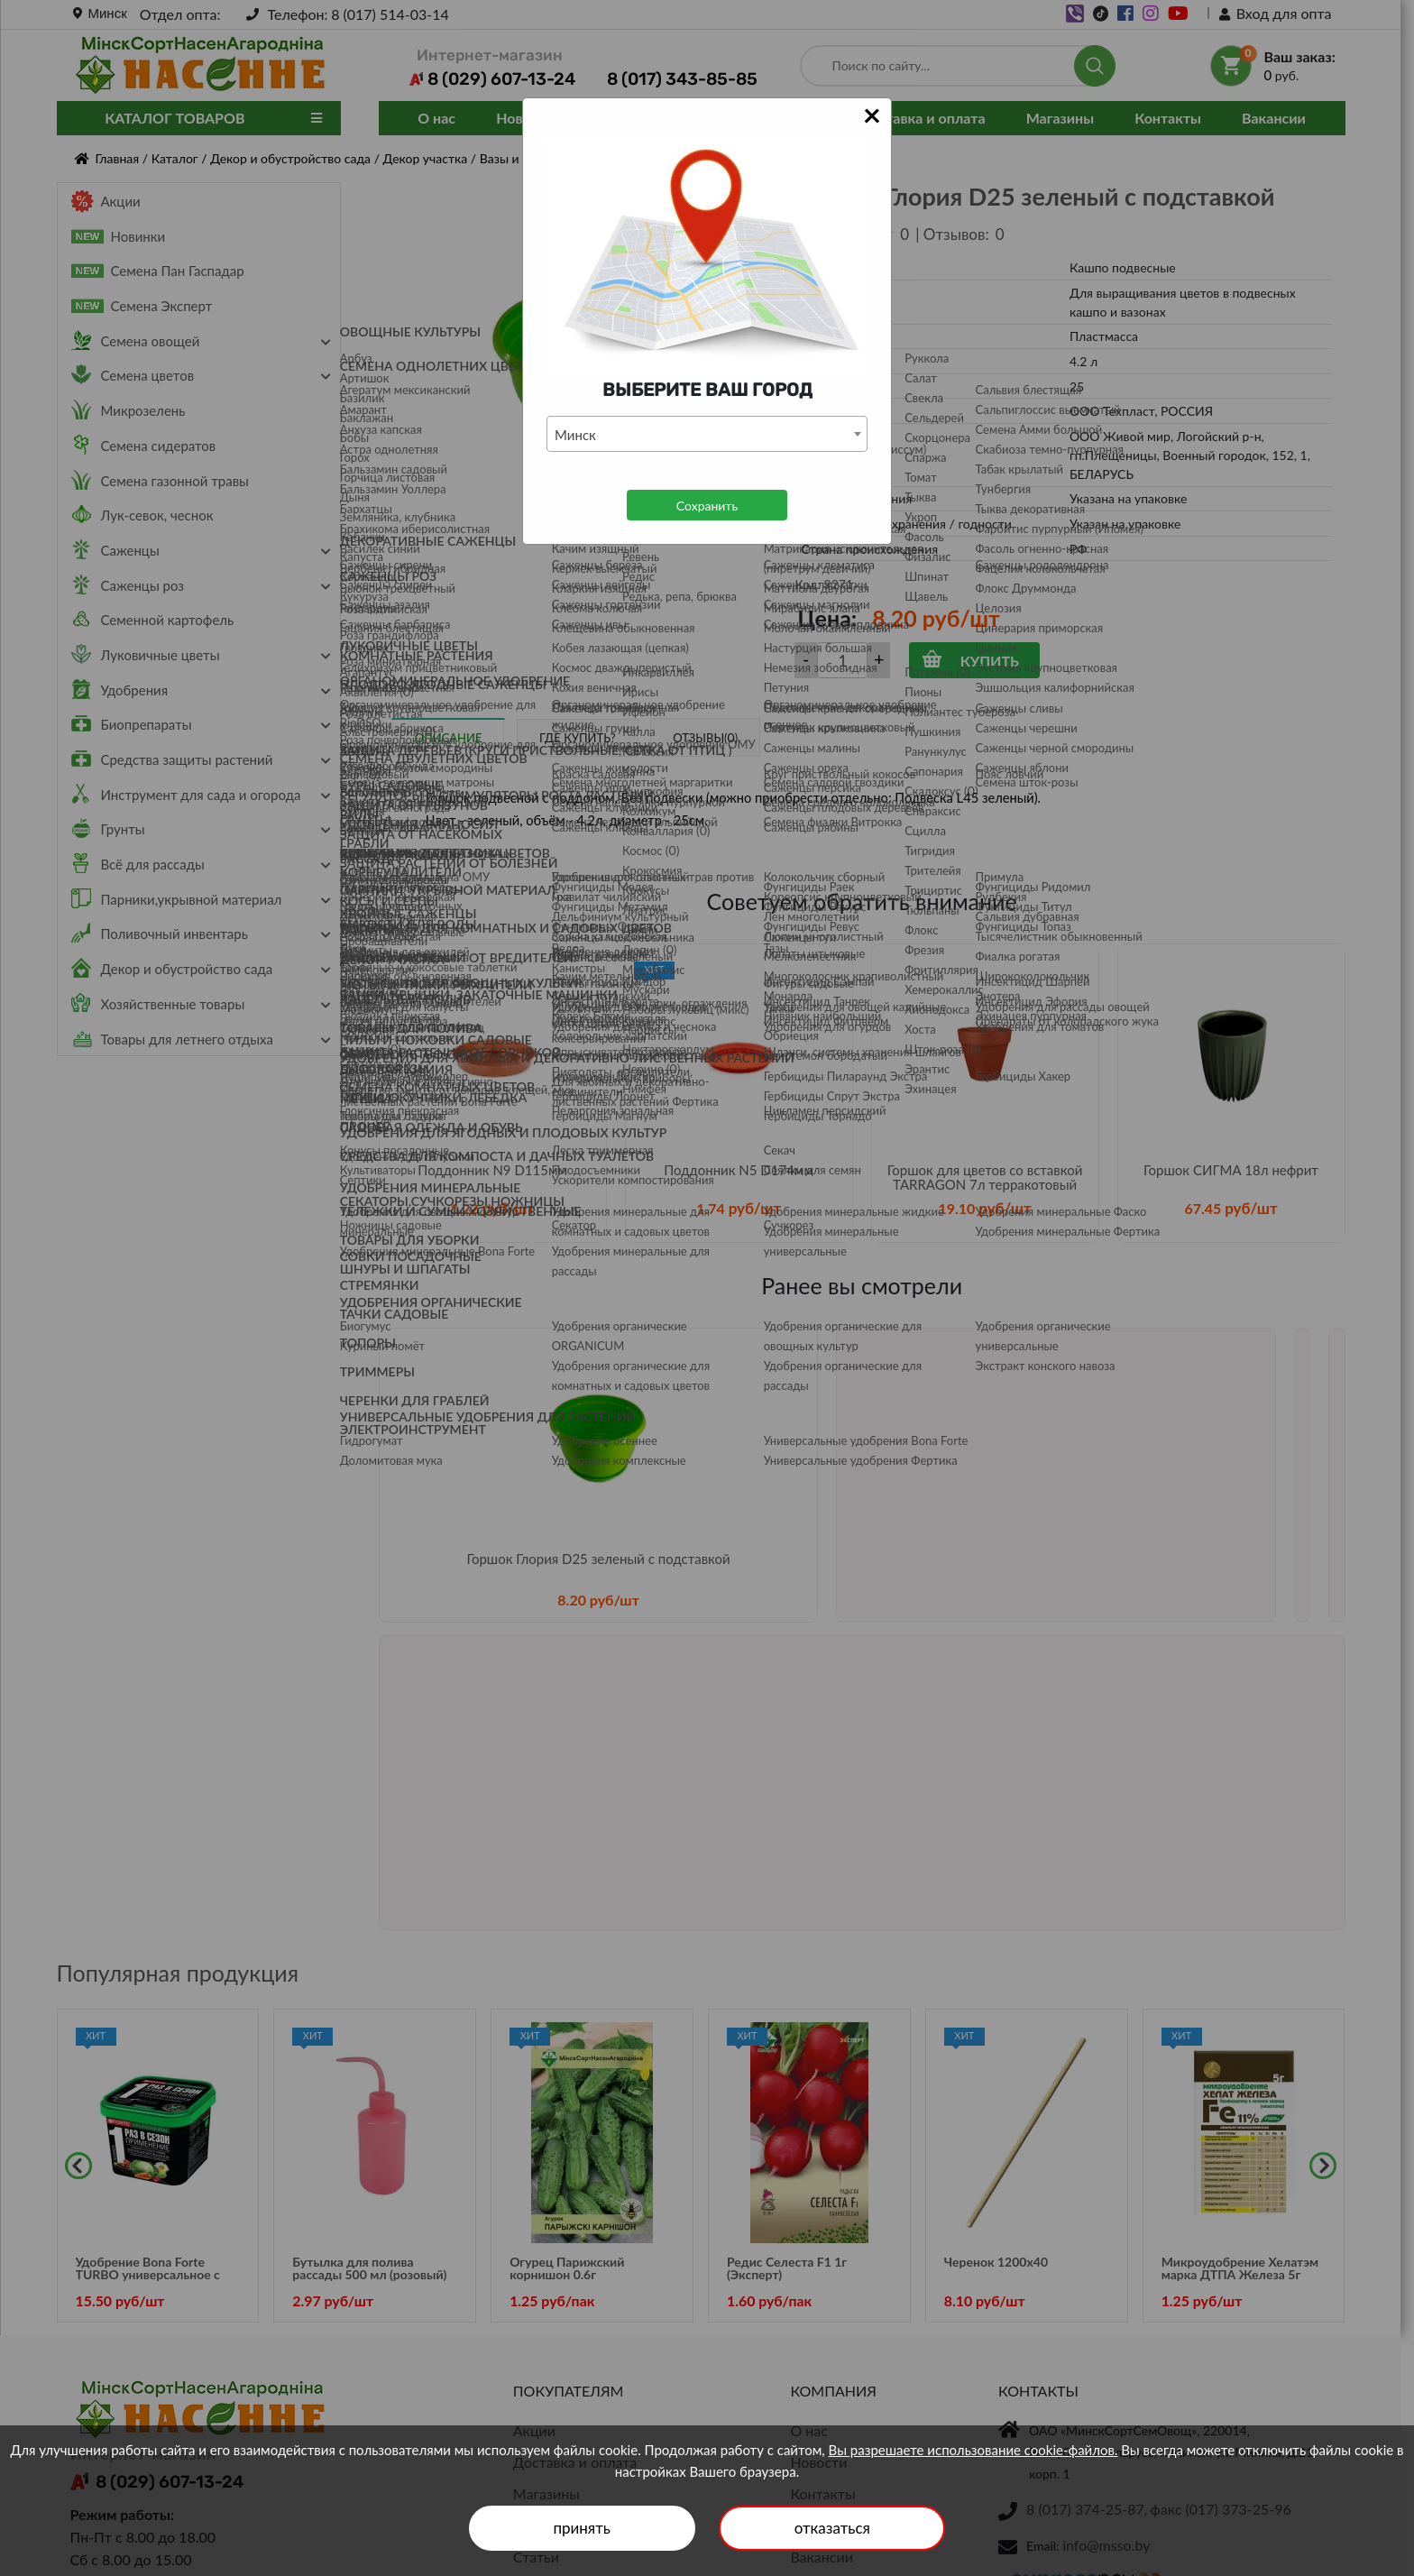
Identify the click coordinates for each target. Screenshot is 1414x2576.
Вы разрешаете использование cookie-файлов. (973, 2450)
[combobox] (707, 434)
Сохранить (707, 505)
